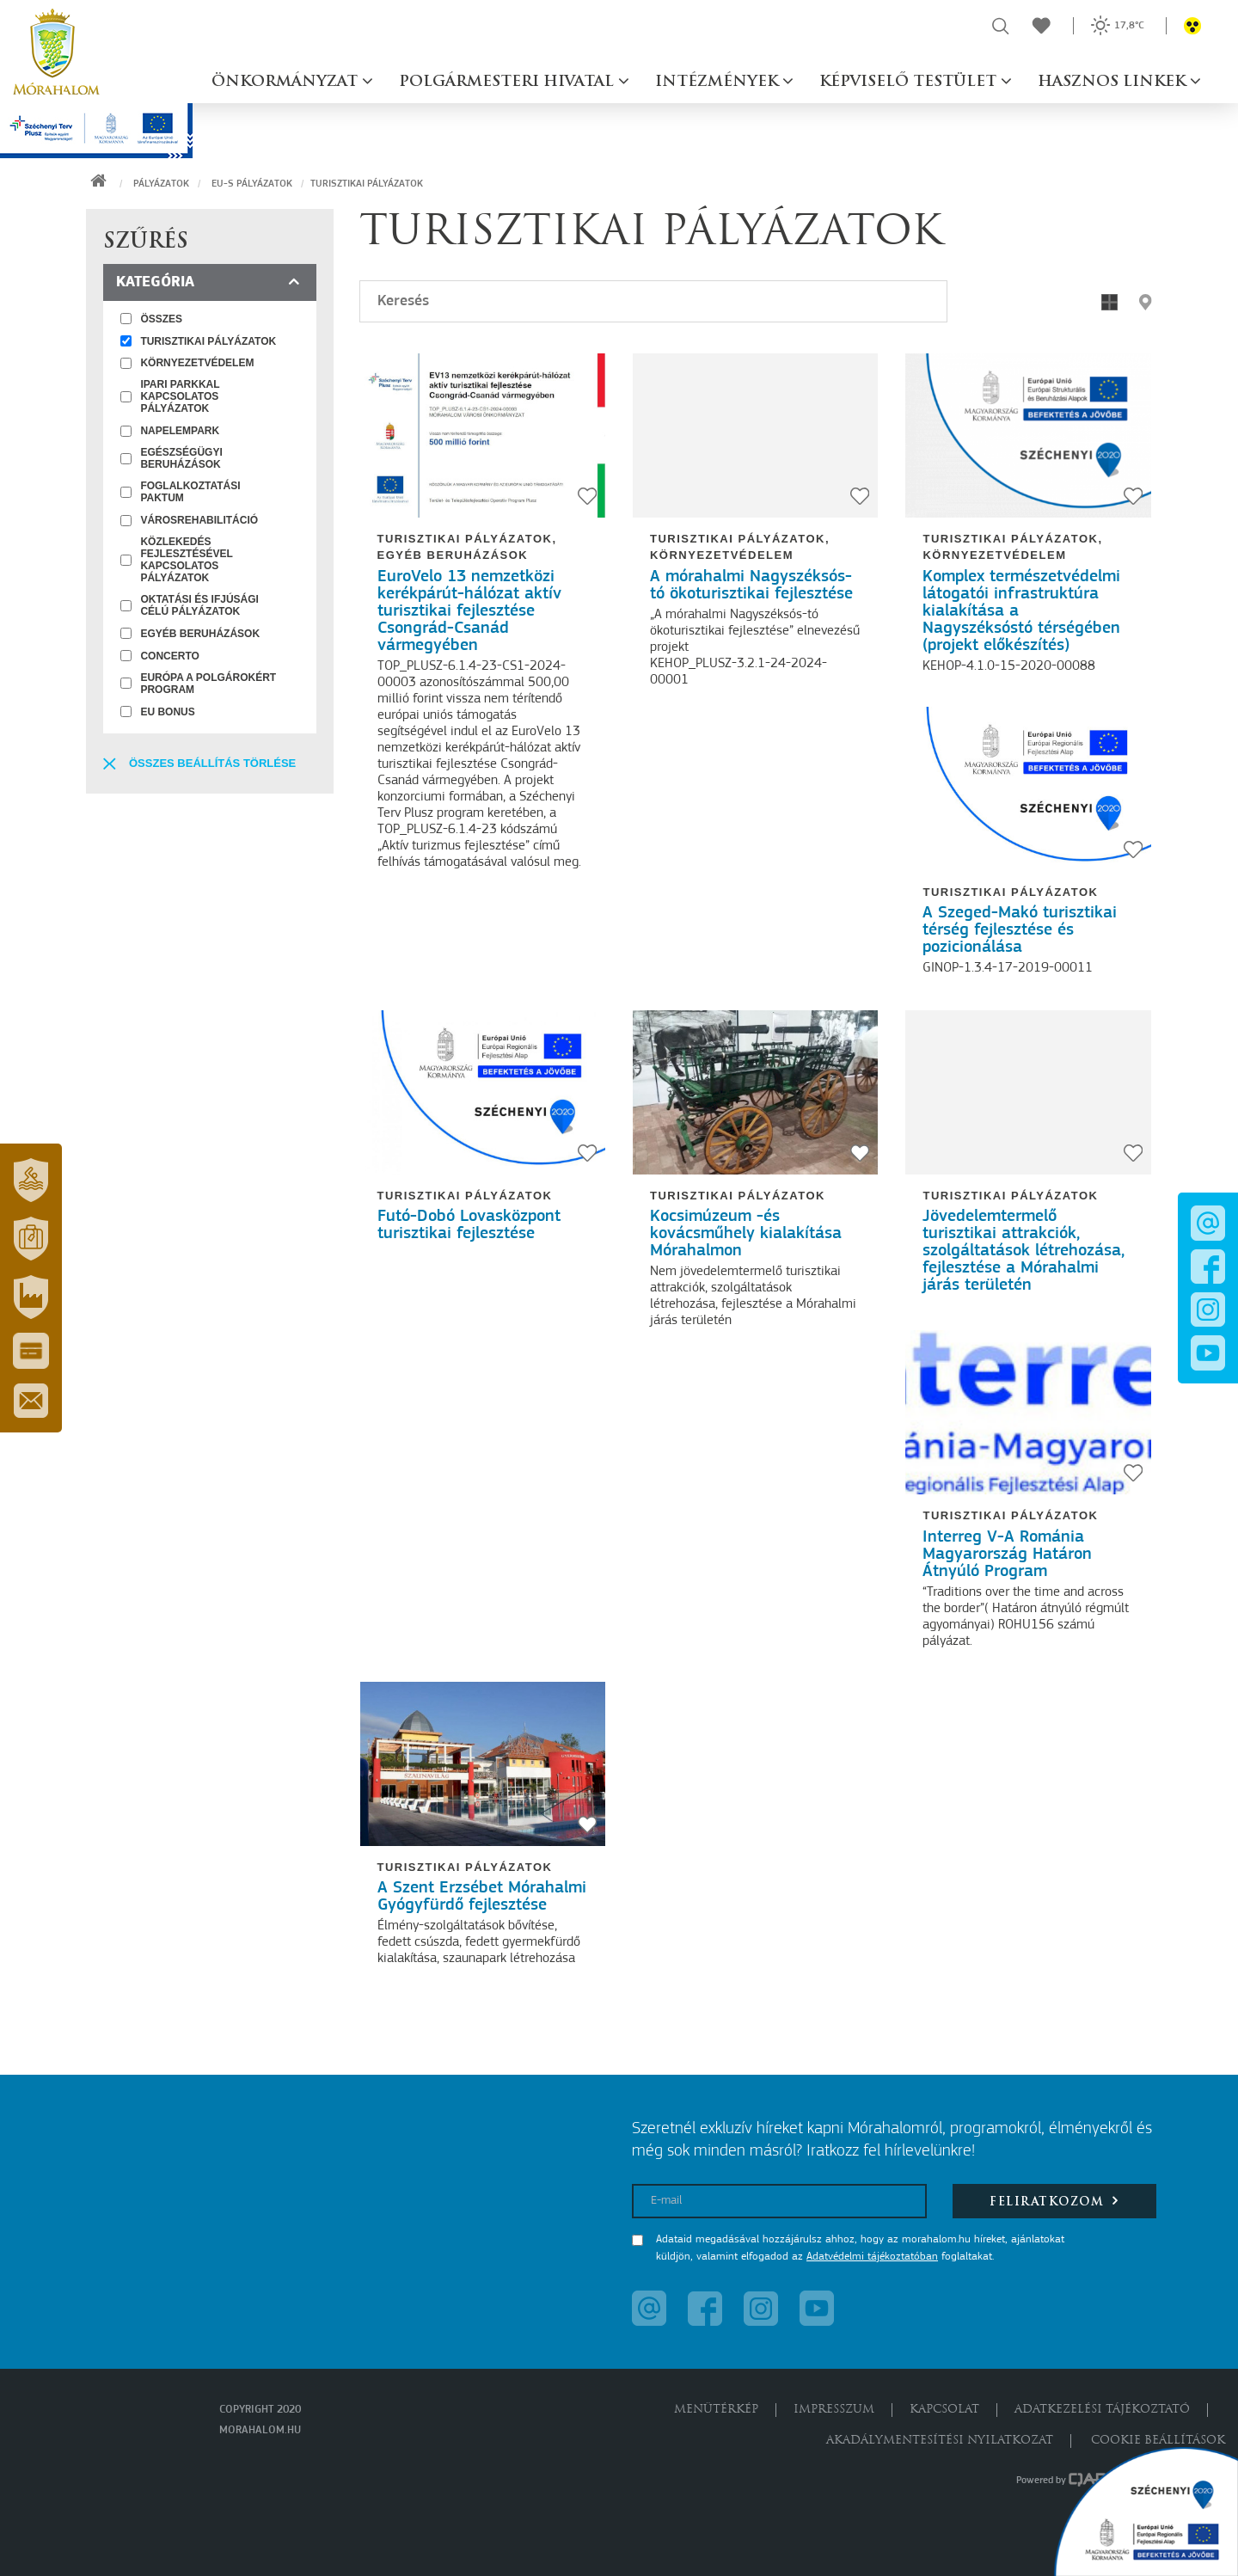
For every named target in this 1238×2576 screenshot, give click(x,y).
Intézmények (718, 82)
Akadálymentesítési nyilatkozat (939, 2440)
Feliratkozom (1054, 2200)
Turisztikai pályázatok (465, 538)
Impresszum (834, 2409)
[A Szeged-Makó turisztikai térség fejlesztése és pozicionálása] (1027, 789)
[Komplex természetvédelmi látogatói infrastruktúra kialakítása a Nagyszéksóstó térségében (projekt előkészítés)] (1027, 435)
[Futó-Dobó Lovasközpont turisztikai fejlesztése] (482, 1092)
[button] (31, 1179)
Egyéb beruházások (453, 555)
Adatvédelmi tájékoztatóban (872, 2256)
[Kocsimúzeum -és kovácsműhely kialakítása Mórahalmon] (755, 1092)
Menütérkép (716, 2409)
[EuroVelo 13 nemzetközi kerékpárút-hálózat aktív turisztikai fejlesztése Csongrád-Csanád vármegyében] (482, 435)
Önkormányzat (286, 82)
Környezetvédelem (722, 555)
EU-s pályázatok (251, 184)
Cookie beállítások (1158, 2440)
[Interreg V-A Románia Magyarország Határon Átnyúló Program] (1027, 1412)
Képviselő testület (910, 82)
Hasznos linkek (1114, 82)
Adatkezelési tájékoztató (1102, 2409)
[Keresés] (653, 301)
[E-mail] (779, 2201)
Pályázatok (161, 184)
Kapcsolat (944, 2409)
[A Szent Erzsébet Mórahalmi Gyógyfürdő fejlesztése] (482, 1764)
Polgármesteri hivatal (508, 82)
